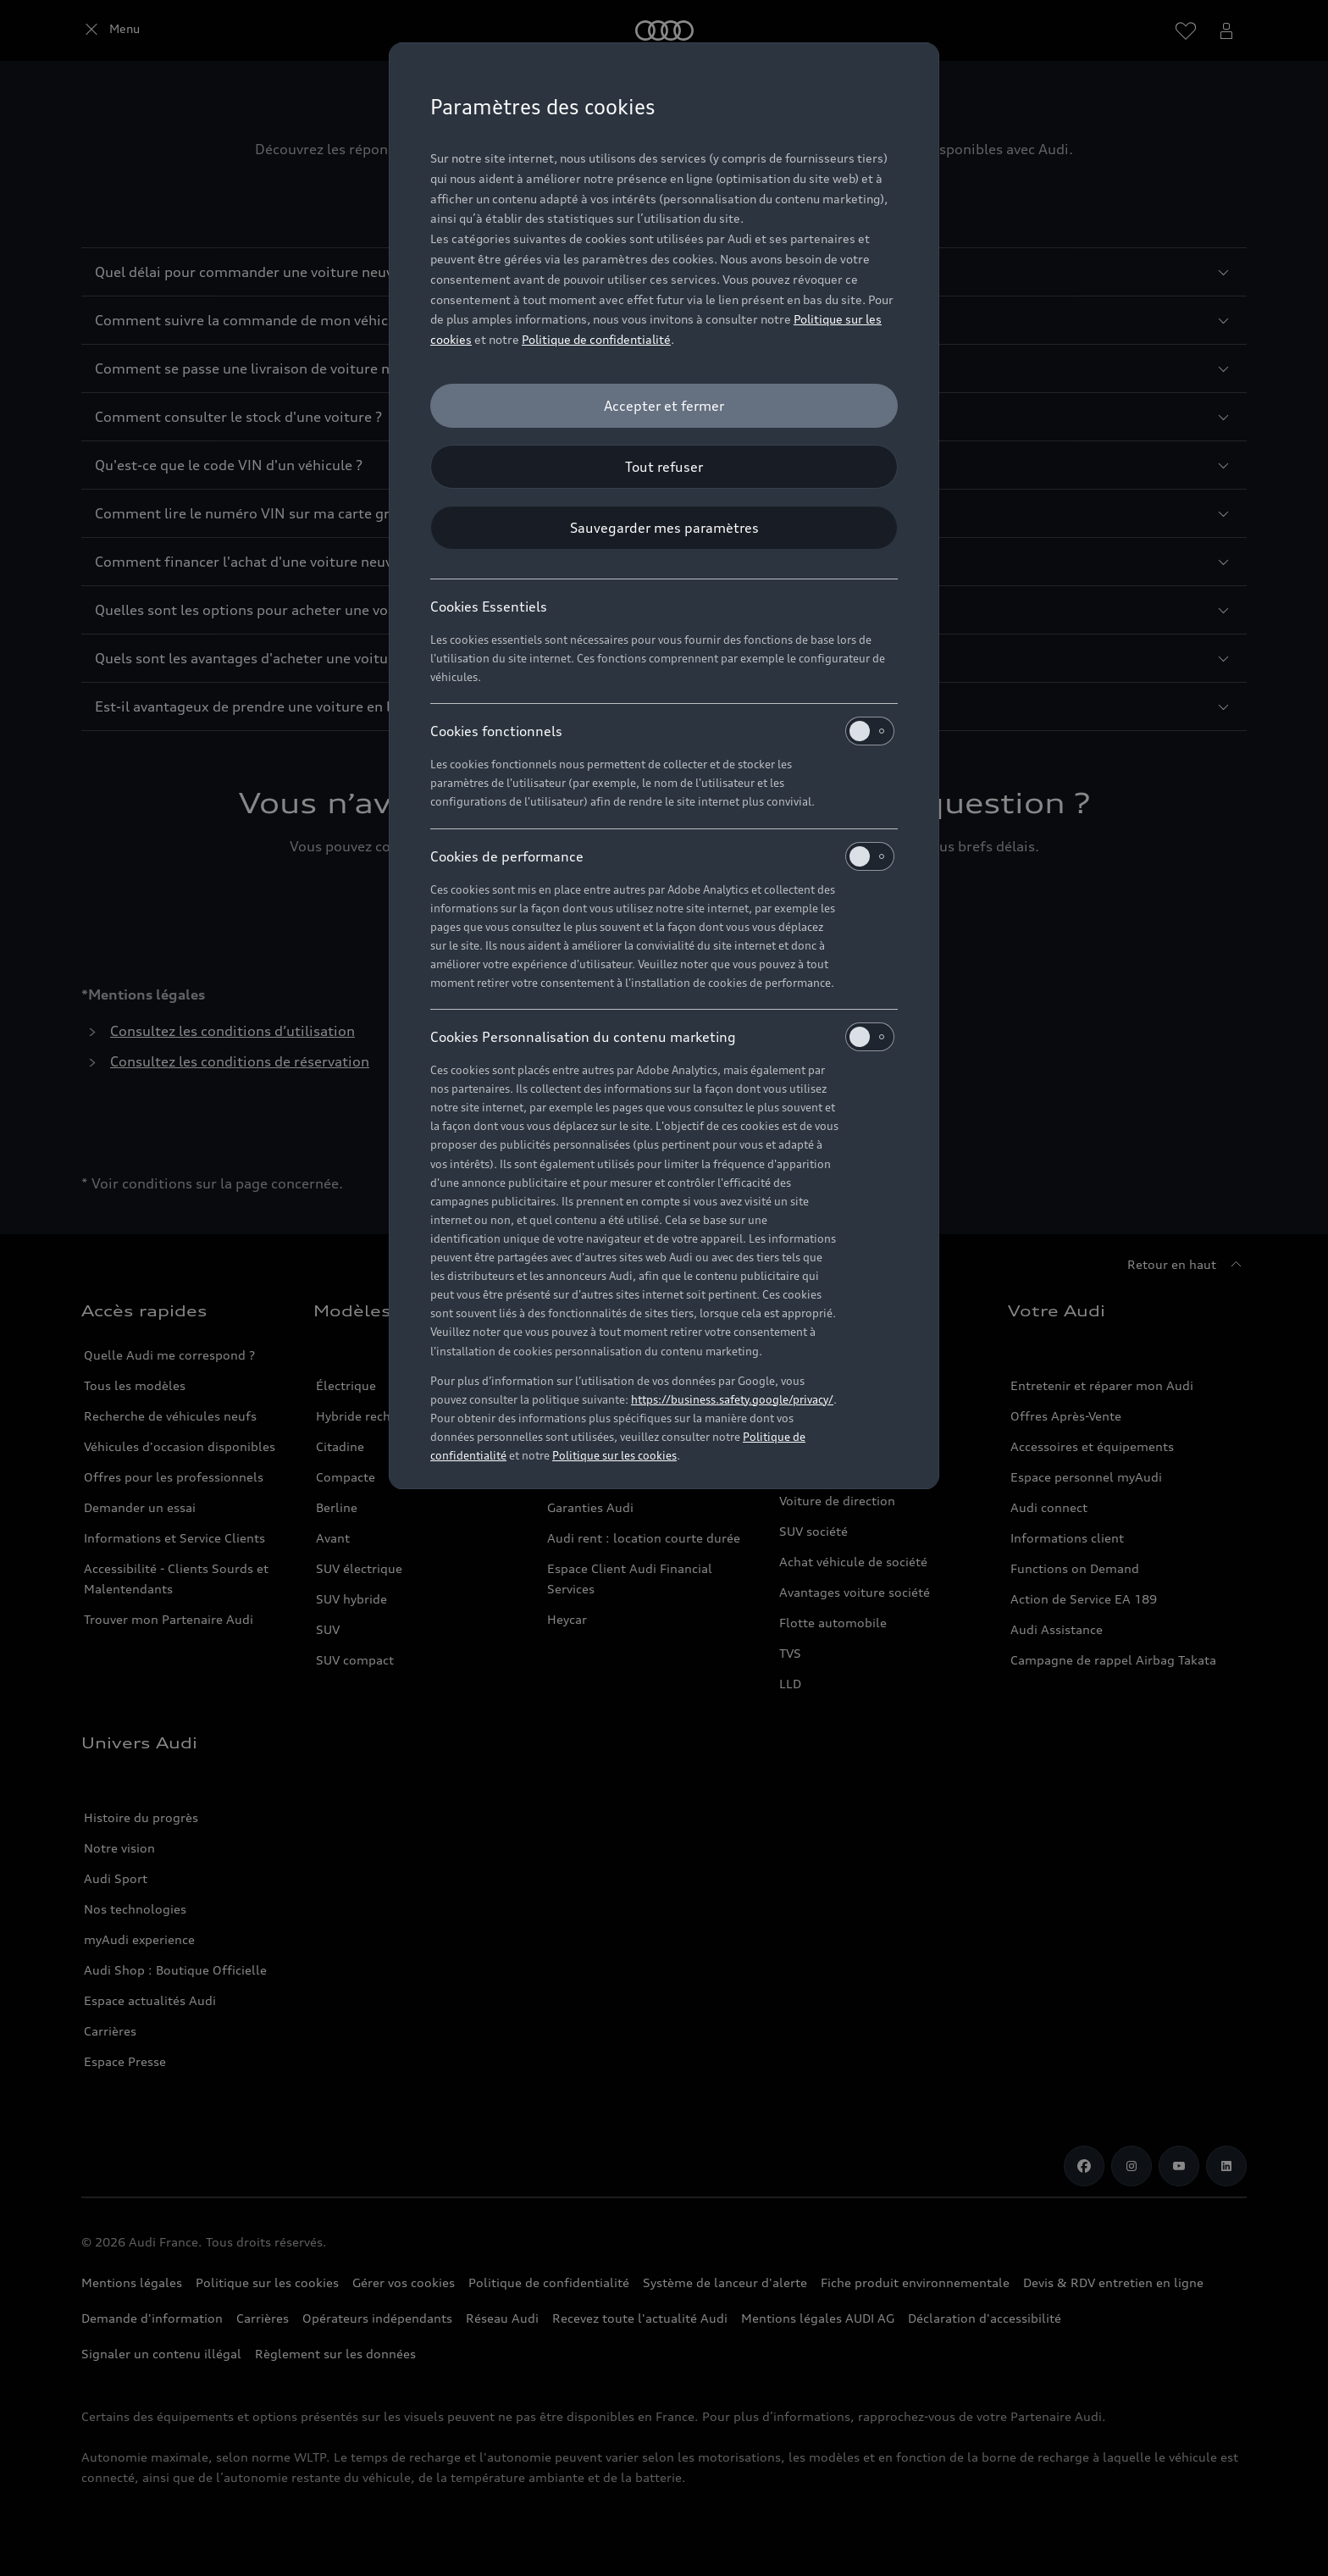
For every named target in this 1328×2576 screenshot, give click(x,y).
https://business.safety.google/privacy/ (732, 1399)
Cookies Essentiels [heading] (488, 606)
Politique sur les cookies (614, 1455)
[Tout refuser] (664, 467)
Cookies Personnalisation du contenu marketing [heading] (662, 1036)
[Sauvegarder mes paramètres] (664, 528)
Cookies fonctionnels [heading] (662, 731)
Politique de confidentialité (596, 339)
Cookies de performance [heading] (662, 856)
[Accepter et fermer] (664, 406)
